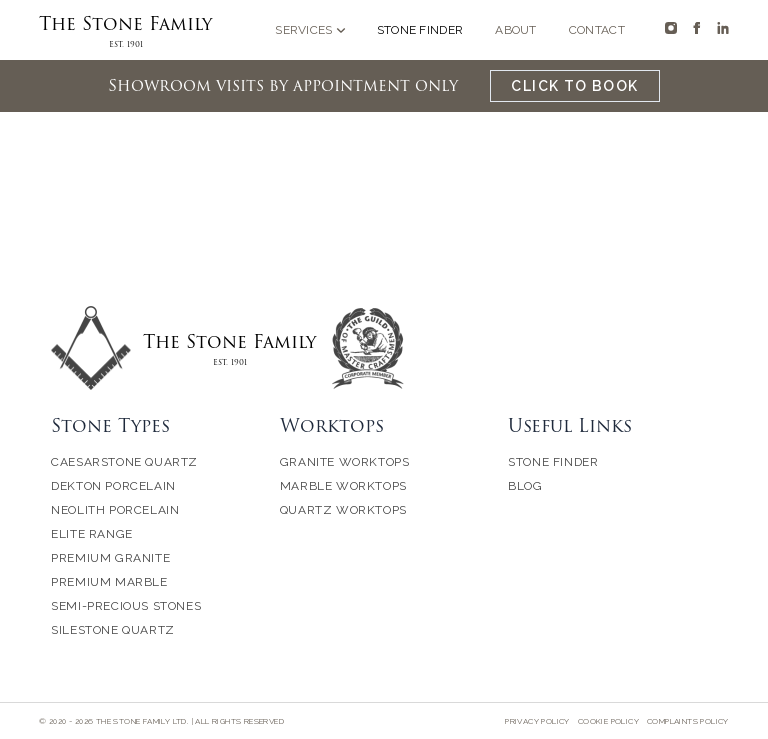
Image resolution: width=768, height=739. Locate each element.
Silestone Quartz (113, 630)
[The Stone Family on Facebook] (697, 28)
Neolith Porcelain (115, 510)
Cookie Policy (608, 721)
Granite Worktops (345, 462)
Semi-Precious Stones (126, 606)
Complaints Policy (688, 721)
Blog (525, 486)
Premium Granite (110, 558)
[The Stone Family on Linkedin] (723, 28)
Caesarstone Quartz (124, 462)
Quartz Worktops (343, 510)
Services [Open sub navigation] (309, 30)
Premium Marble (109, 582)
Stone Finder (420, 30)
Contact (597, 30)
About (516, 30)
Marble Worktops (343, 486)
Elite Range (92, 534)
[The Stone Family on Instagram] (671, 28)
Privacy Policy (537, 721)
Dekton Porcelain (113, 486)
